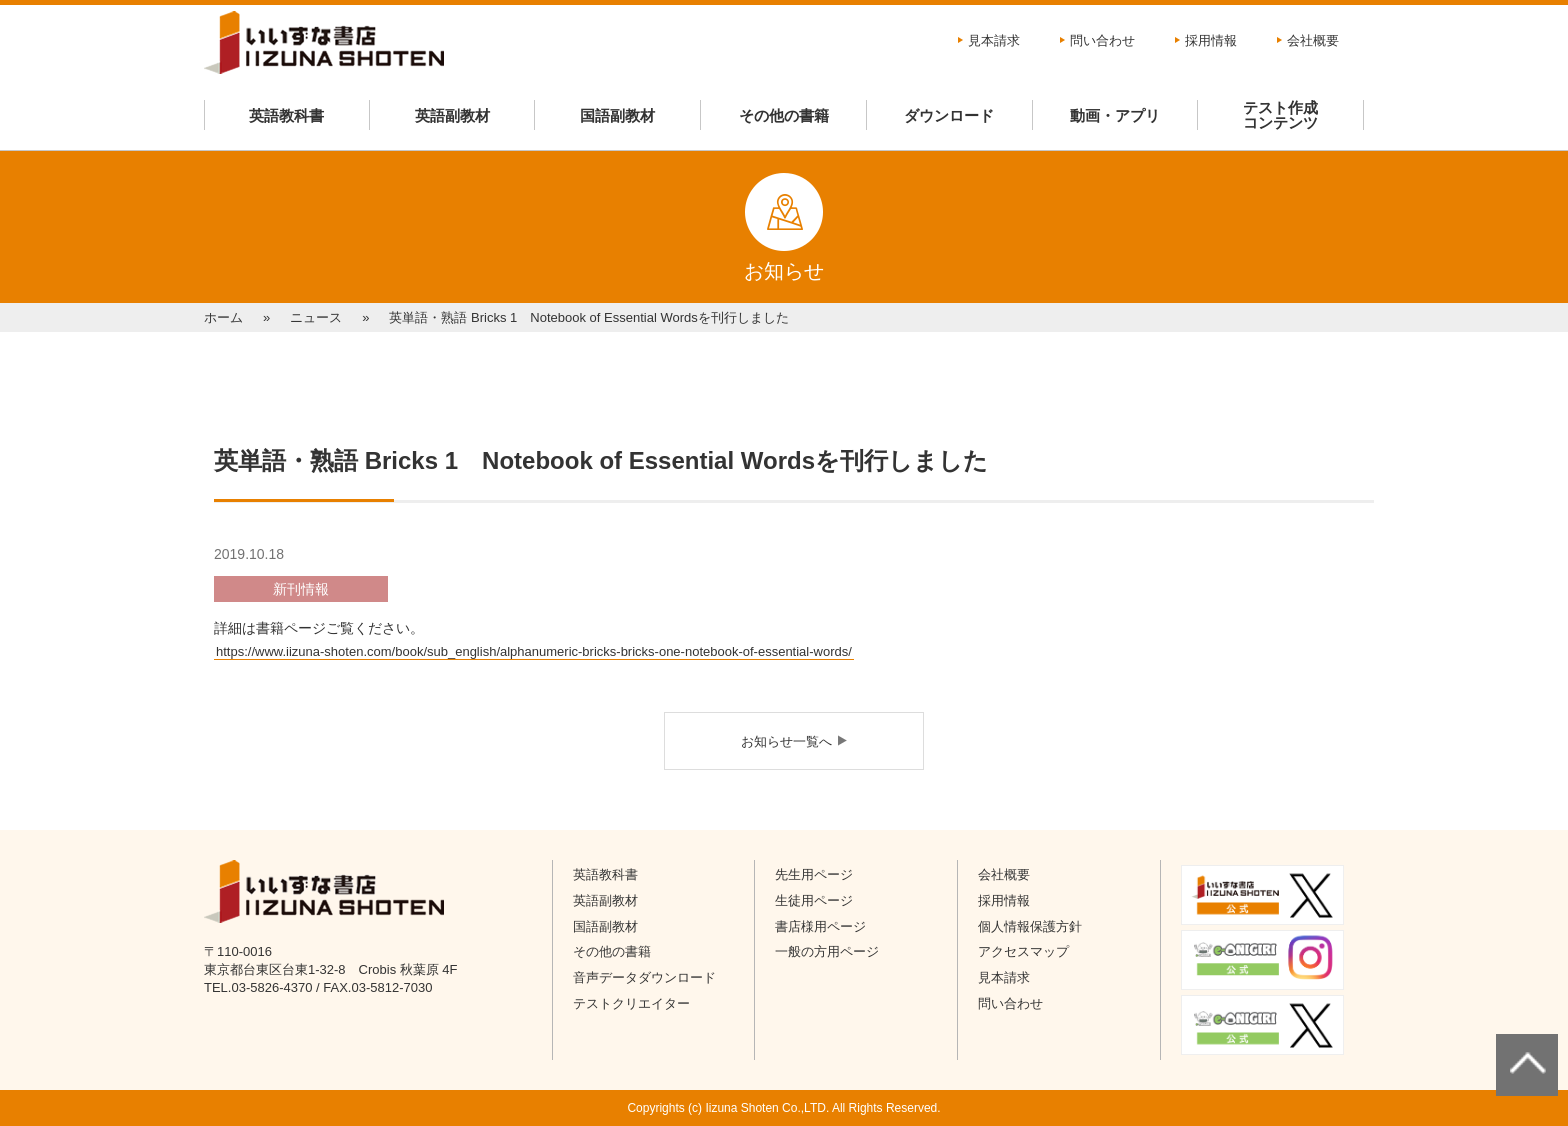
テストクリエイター (631, 1003)
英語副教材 (452, 115)
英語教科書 (286, 115)
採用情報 (1211, 40)
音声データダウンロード (644, 977)
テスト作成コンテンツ (1280, 115)
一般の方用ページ (827, 951)
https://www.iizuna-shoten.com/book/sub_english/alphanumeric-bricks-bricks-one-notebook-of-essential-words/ (534, 651)
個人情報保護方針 (1030, 926)
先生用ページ (814, 874)
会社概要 (1313, 40)
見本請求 (994, 40)
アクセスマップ (1023, 951)
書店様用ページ (820, 926)
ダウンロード (949, 115)
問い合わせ (1102, 40)
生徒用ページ (814, 900)
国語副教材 (617, 115)
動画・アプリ (1115, 115)
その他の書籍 (784, 115)
